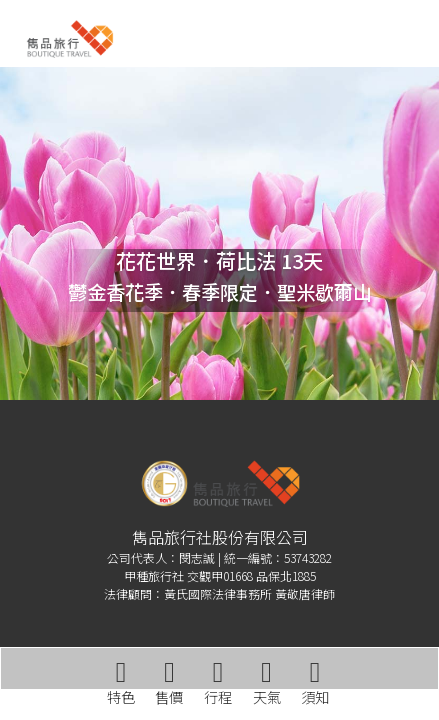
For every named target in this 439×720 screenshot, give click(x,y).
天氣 (267, 683)
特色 (121, 683)
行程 (218, 683)
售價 (169, 683)
